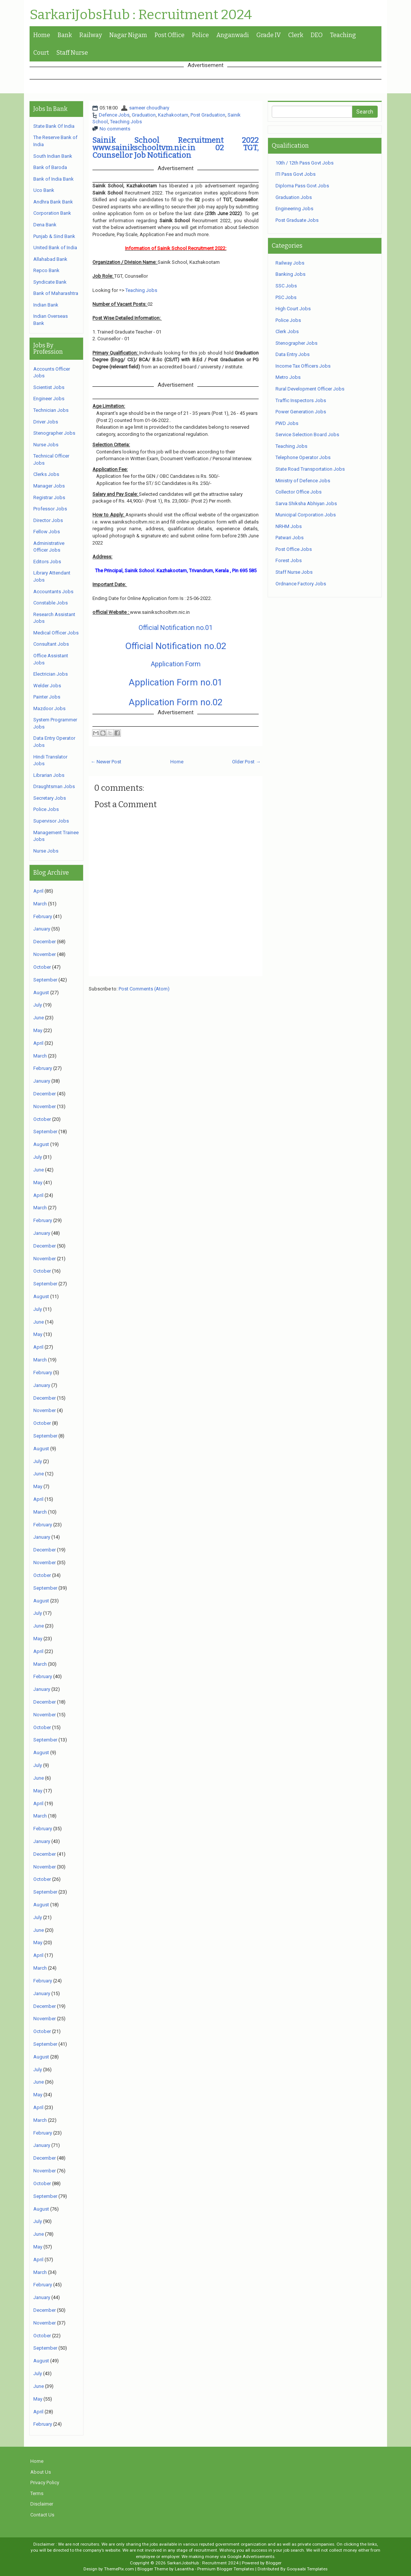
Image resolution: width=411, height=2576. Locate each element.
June (38, 1017)
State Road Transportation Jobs (310, 469)
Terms (36, 2493)
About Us (40, 2472)
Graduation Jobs (293, 197)
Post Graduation (208, 115)
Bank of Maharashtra (55, 293)
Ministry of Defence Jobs (302, 480)
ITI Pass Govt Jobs (295, 174)
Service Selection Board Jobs (307, 434)
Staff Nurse (72, 52)
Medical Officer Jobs (56, 633)
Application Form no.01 (175, 682)
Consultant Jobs (51, 644)
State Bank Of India (53, 126)
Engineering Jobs (294, 208)
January (41, 929)
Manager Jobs (49, 486)
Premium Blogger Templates (225, 2569)
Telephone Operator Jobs (303, 457)
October (42, 967)
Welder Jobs (47, 685)
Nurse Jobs (45, 444)
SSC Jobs (286, 286)
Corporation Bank (52, 213)
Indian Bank (45, 305)
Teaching (343, 35)
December (44, 941)
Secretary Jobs (49, 798)
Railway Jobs (289, 263)
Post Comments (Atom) (144, 989)
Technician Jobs (50, 410)
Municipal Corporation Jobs (305, 515)
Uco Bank (43, 190)
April (38, 891)
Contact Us (42, 2515)
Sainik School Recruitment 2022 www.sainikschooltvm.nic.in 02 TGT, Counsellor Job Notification (175, 148)
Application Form (176, 664)
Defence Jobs (114, 115)
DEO (317, 35)
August (41, 992)
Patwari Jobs (289, 537)
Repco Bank (46, 270)
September (45, 980)
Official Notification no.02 (175, 646)
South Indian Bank (52, 156)
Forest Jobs (288, 560)
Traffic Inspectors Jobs (300, 400)
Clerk (295, 35)
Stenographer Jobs (54, 433)
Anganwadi (232, 35)
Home (41, 35)
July (37, 1005)
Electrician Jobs (50, 674)
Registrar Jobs (49, 497)
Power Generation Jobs (300, 411)
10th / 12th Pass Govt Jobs (304, 163)
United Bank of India (55, 247)
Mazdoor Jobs (49, 708)
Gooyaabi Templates (307, 2569)
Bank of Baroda (50, 167)
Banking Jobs (290, 274)
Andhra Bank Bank (53, 202)
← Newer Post (106, 761)
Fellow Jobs (46, 531)
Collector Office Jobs (298, 492)
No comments (115, 129)
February (42, 916)
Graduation (144, 115)
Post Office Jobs (293, 549)
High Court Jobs (293, 308)
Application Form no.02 (175, 702)
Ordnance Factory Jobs (300, 583)
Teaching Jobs (126, 121)
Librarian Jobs (48, 775)
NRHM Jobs (288, 526)
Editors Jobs (47, 561)
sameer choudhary (149, 108)
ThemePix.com (119, 2569)
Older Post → (246, 761)
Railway (90, 35)
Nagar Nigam (128, 35)
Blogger (273, 2563)
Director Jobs (48, 520)
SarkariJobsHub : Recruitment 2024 (141, 14)
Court (41, 52)
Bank (65, 35)
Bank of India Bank (53, 179)
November (44, 954)
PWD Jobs (286, 423)
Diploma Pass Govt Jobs (302, 185)
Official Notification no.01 (175, 627)
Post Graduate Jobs (297, 220)
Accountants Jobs (53, 591)
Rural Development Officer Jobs (309, 389)
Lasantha (184, 2569)
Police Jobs (46, 809)
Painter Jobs (46, 697)
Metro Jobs (288, 377)
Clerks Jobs (46, 474)
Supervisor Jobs (51, 821)
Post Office (170, 35)
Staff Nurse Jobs (294, 572)
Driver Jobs (45, 422)
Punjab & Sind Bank (54, 236)
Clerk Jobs (287, 331)
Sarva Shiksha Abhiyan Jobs (306, 503)
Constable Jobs (50, 603)
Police (200, 35)
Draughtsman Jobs (54, 786)
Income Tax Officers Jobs (303, 366)
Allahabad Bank (50, 259)
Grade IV (268, 35)
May (37, 1030)
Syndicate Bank (50, 282)
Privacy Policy (44, 2482)
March (40, 904)
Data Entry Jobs (292, 354)
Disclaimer (41, 2504)
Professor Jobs (50, 509)
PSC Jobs (285, 297)
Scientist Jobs (48, 387)
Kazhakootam (173, 115)
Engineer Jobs (48, 398)
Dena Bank (45, 224)
